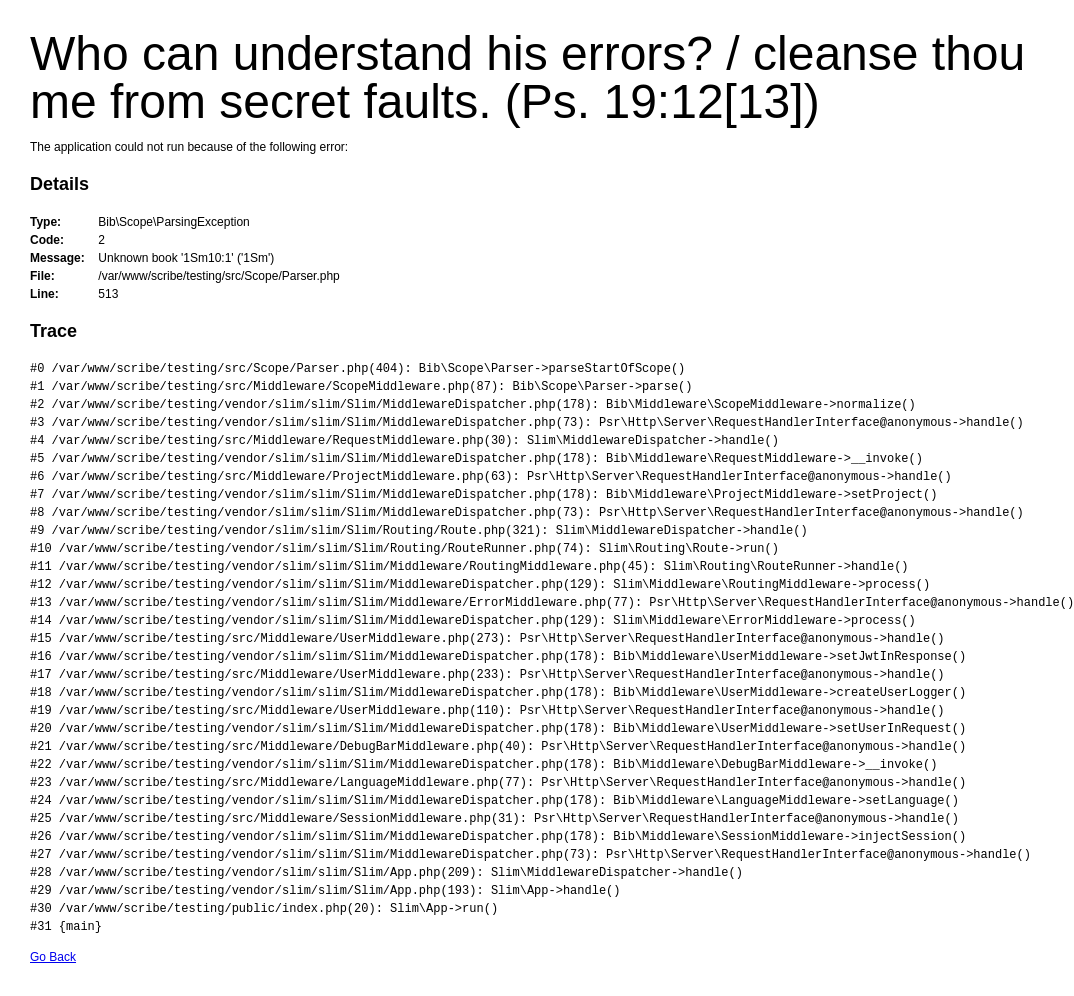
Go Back (53, 957)
